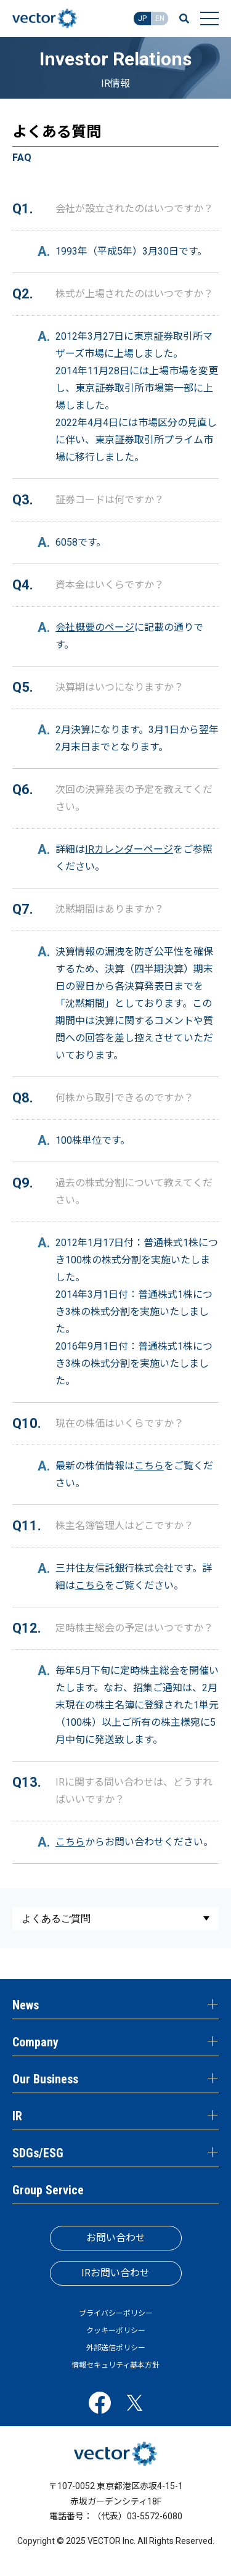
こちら (149, 1466)
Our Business (45, 2079)
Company (35, 2042)
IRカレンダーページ (129, 849)
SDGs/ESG (37, 2153)
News (25, 2005)
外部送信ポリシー (115, 2348)
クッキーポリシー (115, 2330)
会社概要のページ (94, 627)
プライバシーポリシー (116, 2313)
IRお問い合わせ (115, 2273)
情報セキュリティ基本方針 (115, 2365)
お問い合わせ (115, 2238)
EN (159, 18)
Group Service (48, 2190)
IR (17, 2116)
